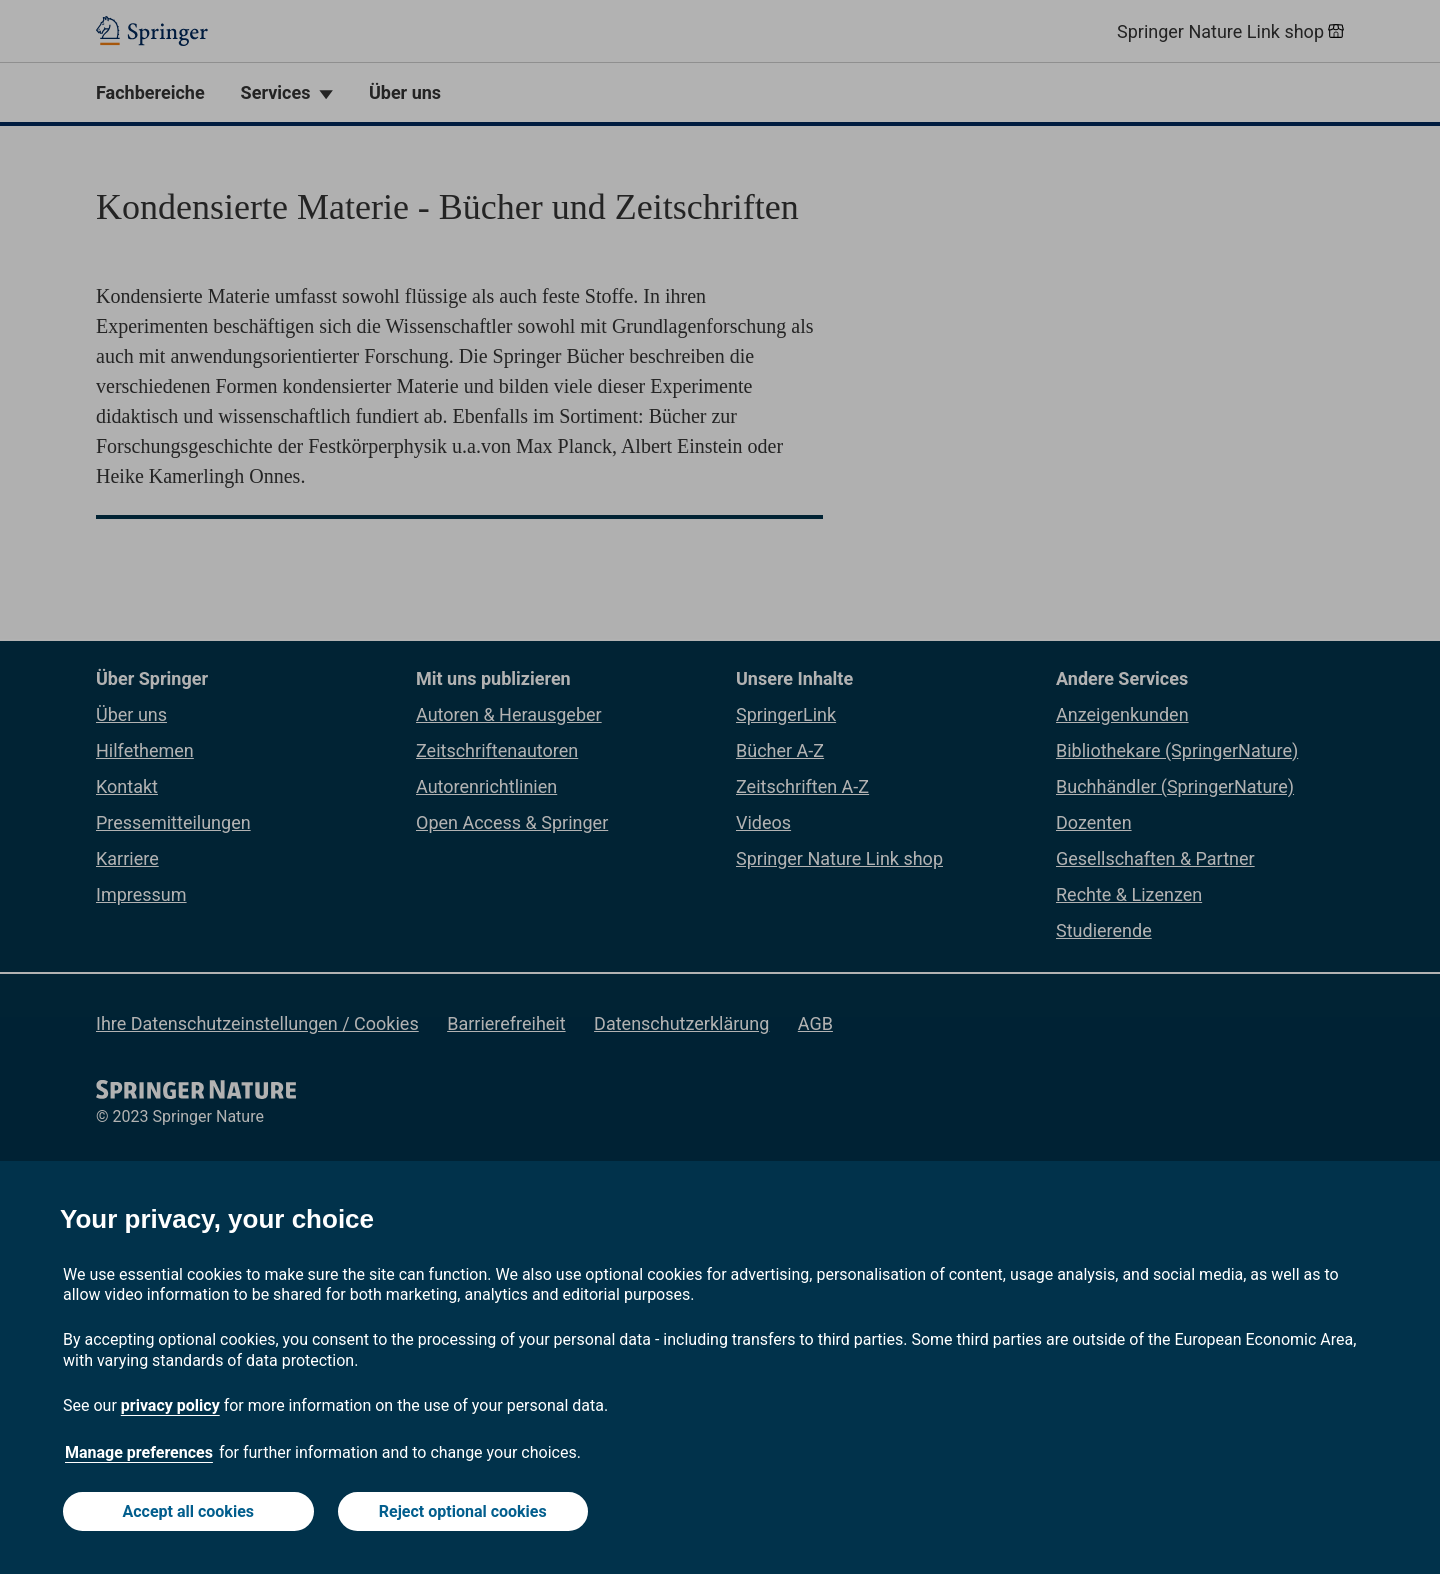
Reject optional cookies (463, 1511)
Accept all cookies (189, 1511)
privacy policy (170, 1405)
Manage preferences (139, 1452)
